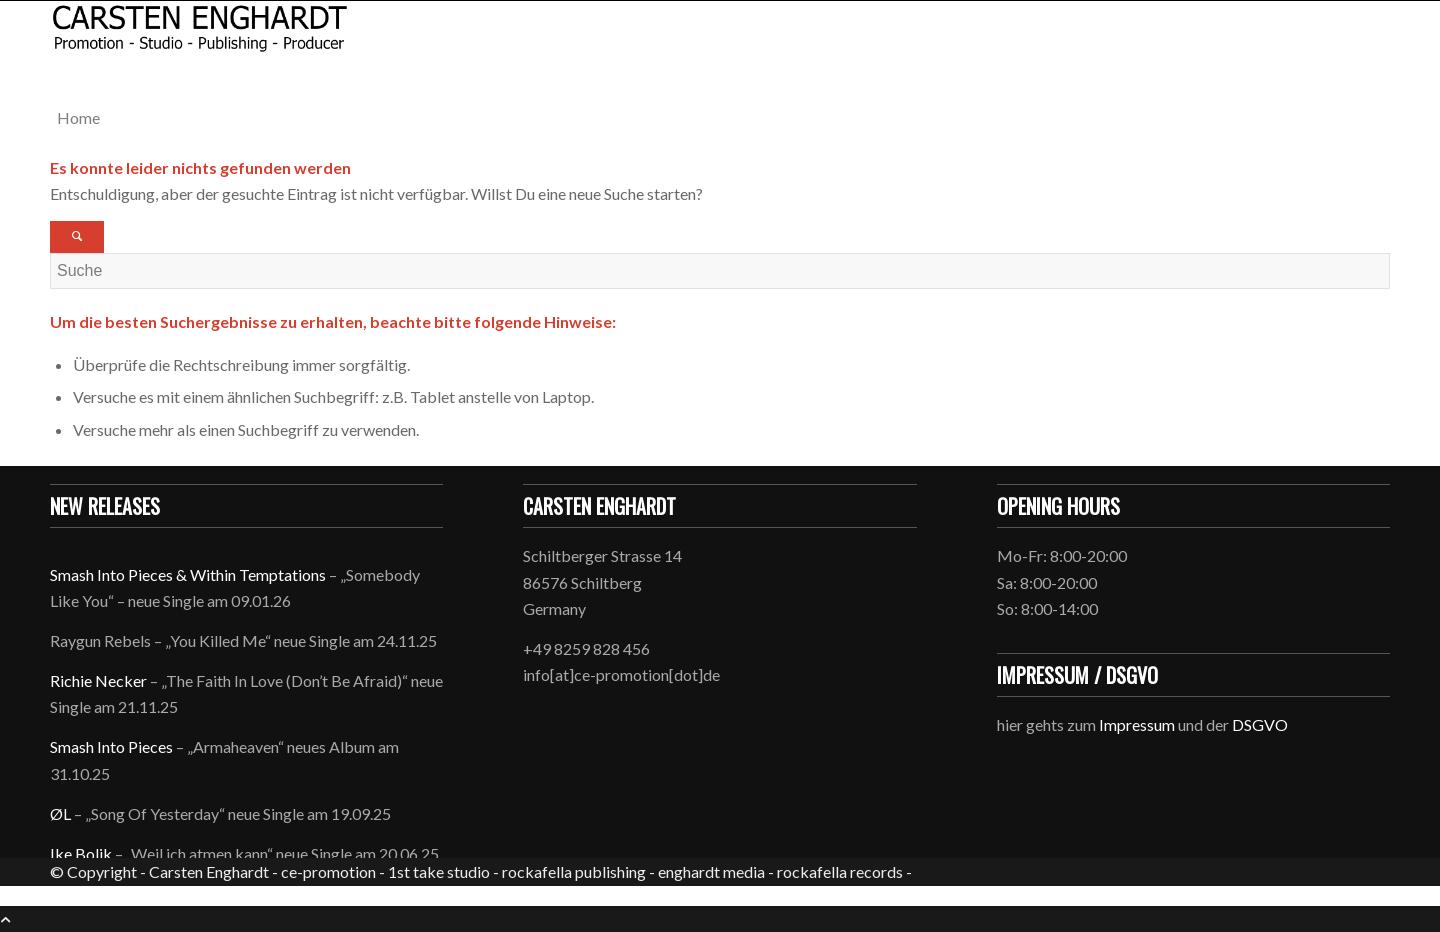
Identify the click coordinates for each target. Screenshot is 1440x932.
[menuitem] (723, 118)
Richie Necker (100, 680)
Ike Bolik (81, 853)
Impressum (1137, 724)
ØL (60, 813)
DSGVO (1260, 724)
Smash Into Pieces (111, 746)
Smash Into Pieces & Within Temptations (188, 574)
